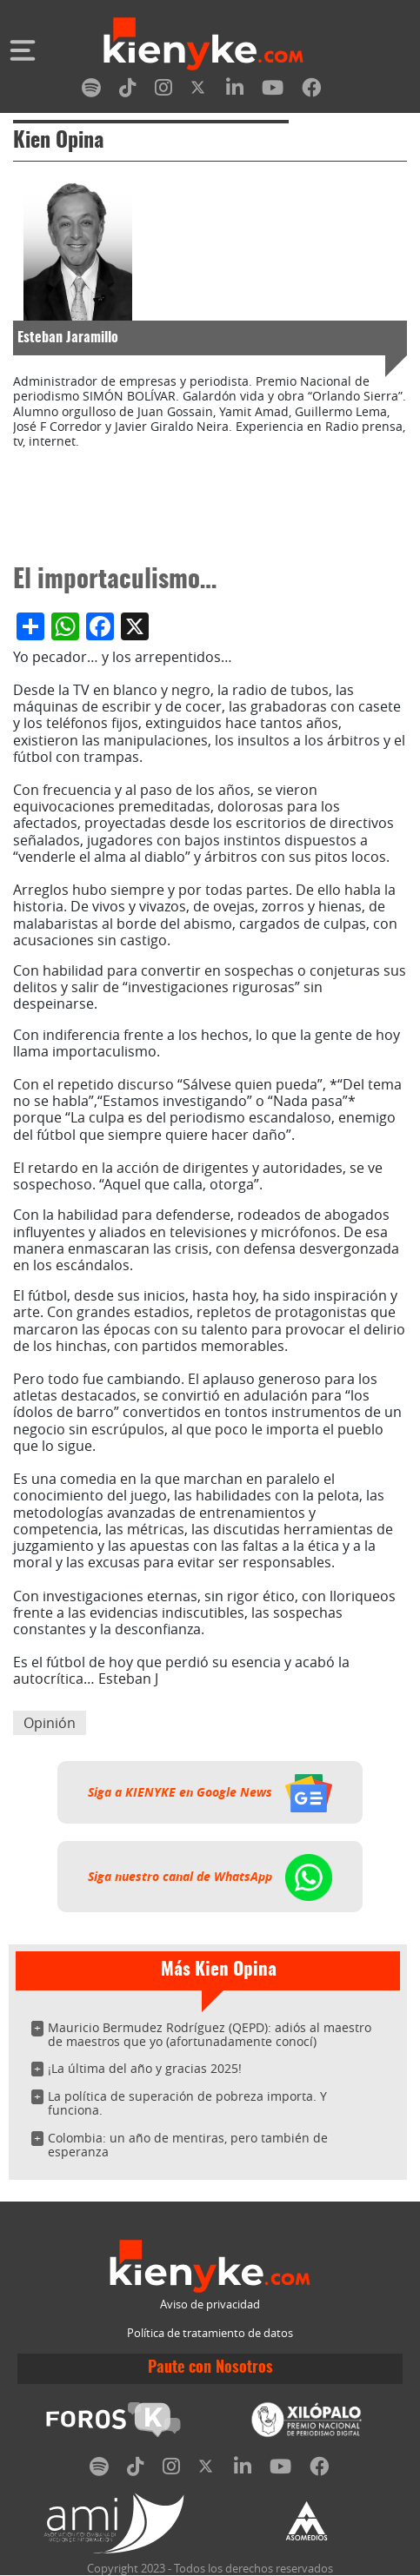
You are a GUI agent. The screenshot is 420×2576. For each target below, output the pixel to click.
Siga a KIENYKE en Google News (210, 1792)
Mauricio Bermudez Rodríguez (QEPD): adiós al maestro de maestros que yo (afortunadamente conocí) (209, 2034)
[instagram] (163, 90)
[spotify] (91, 90)
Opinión (49, 1722)
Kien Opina (58, 141)
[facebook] (311, 90)
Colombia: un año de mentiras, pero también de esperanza (188, 2144)
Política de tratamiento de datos (210, 2333)
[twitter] (199, 90)
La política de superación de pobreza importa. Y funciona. (187, 2103)
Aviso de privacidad (210, 2304)
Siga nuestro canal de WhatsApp (210, 1876)
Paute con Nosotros (210, 2368)
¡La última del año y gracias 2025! (145, 2068)
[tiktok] (128, 90)
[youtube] (272, 90)
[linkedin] (234, 90)
